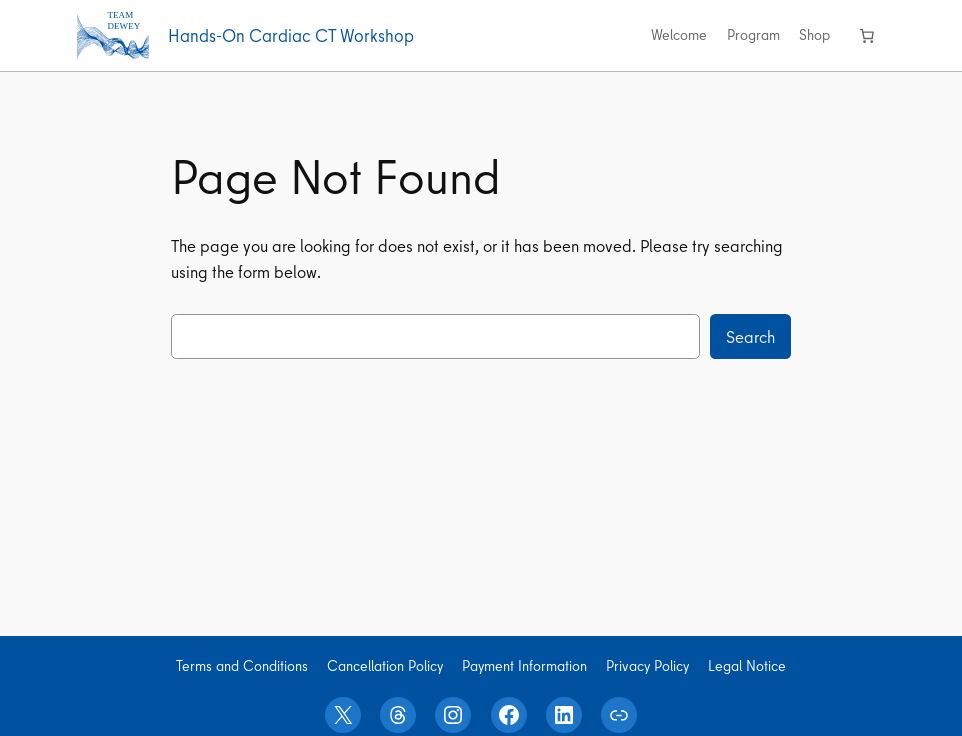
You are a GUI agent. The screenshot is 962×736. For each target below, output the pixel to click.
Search (750, 336)
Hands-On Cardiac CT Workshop (291, 35)
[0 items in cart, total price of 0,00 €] (867, 35)
